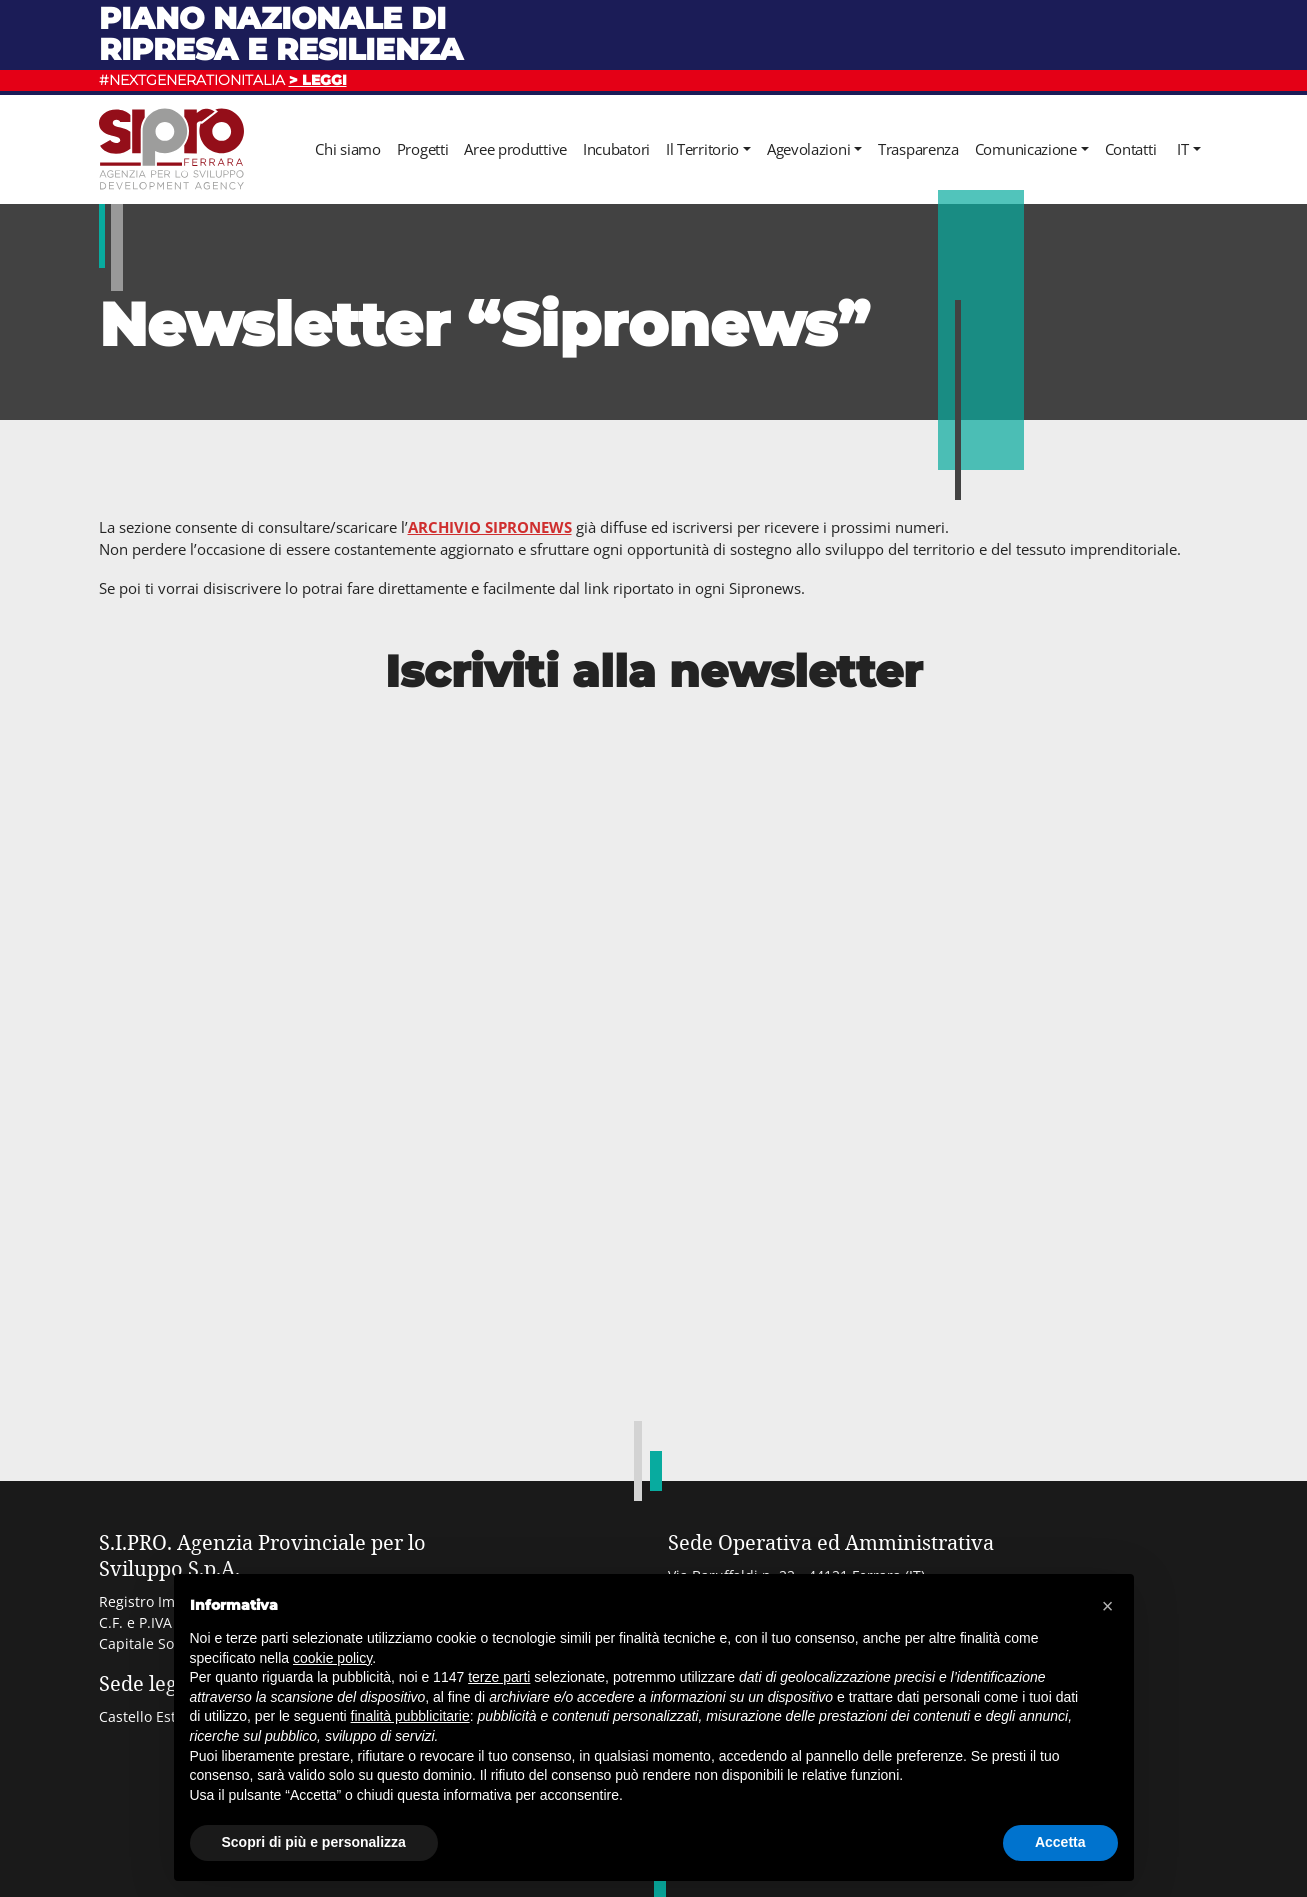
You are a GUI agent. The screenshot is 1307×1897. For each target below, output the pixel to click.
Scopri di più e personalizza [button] (314, 1842)
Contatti (1131, 149)
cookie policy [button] (332, 1658)
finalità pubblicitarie (410, 1716)
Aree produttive (515, 149)
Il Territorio (702, 149)
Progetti (423, 149)
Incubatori (616, 149)
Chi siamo (347, 149)
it (1182, 149)
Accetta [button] (1060, 1842)
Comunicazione (1026, 149)
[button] (1108, 1606)
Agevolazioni (808, 149)
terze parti (499, 1677)
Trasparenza (918, 149)
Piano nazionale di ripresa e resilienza (281, 33)
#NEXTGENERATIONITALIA (223, 80)
